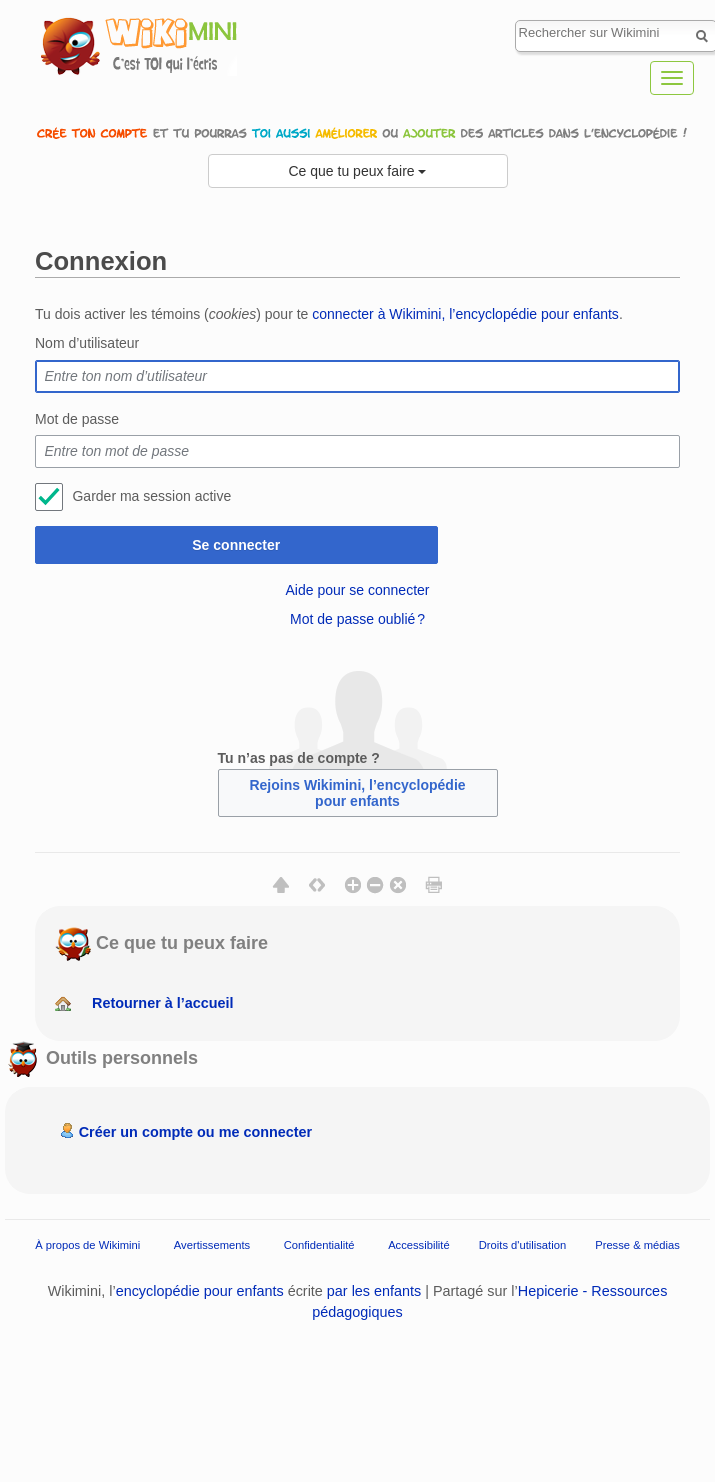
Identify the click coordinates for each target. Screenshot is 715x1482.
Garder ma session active (151, 496)
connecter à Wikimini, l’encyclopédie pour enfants (465, 314)
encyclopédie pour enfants (200, 1291)
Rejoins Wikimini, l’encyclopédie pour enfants (357, 793)
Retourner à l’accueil (163, 1003)
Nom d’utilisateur (87, 343)
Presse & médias (637, 1245)
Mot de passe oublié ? (357, 619)
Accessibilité (419, 1245)
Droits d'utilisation (522, 1245)
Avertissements (212, 1245)
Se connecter (236, 545)
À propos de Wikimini (87, 1245)
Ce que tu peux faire (358, 171)
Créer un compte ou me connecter (196, 1132)
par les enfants (374, 1291)
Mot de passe (77, 419)
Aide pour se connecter (358, 590)
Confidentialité (319, 1245)
